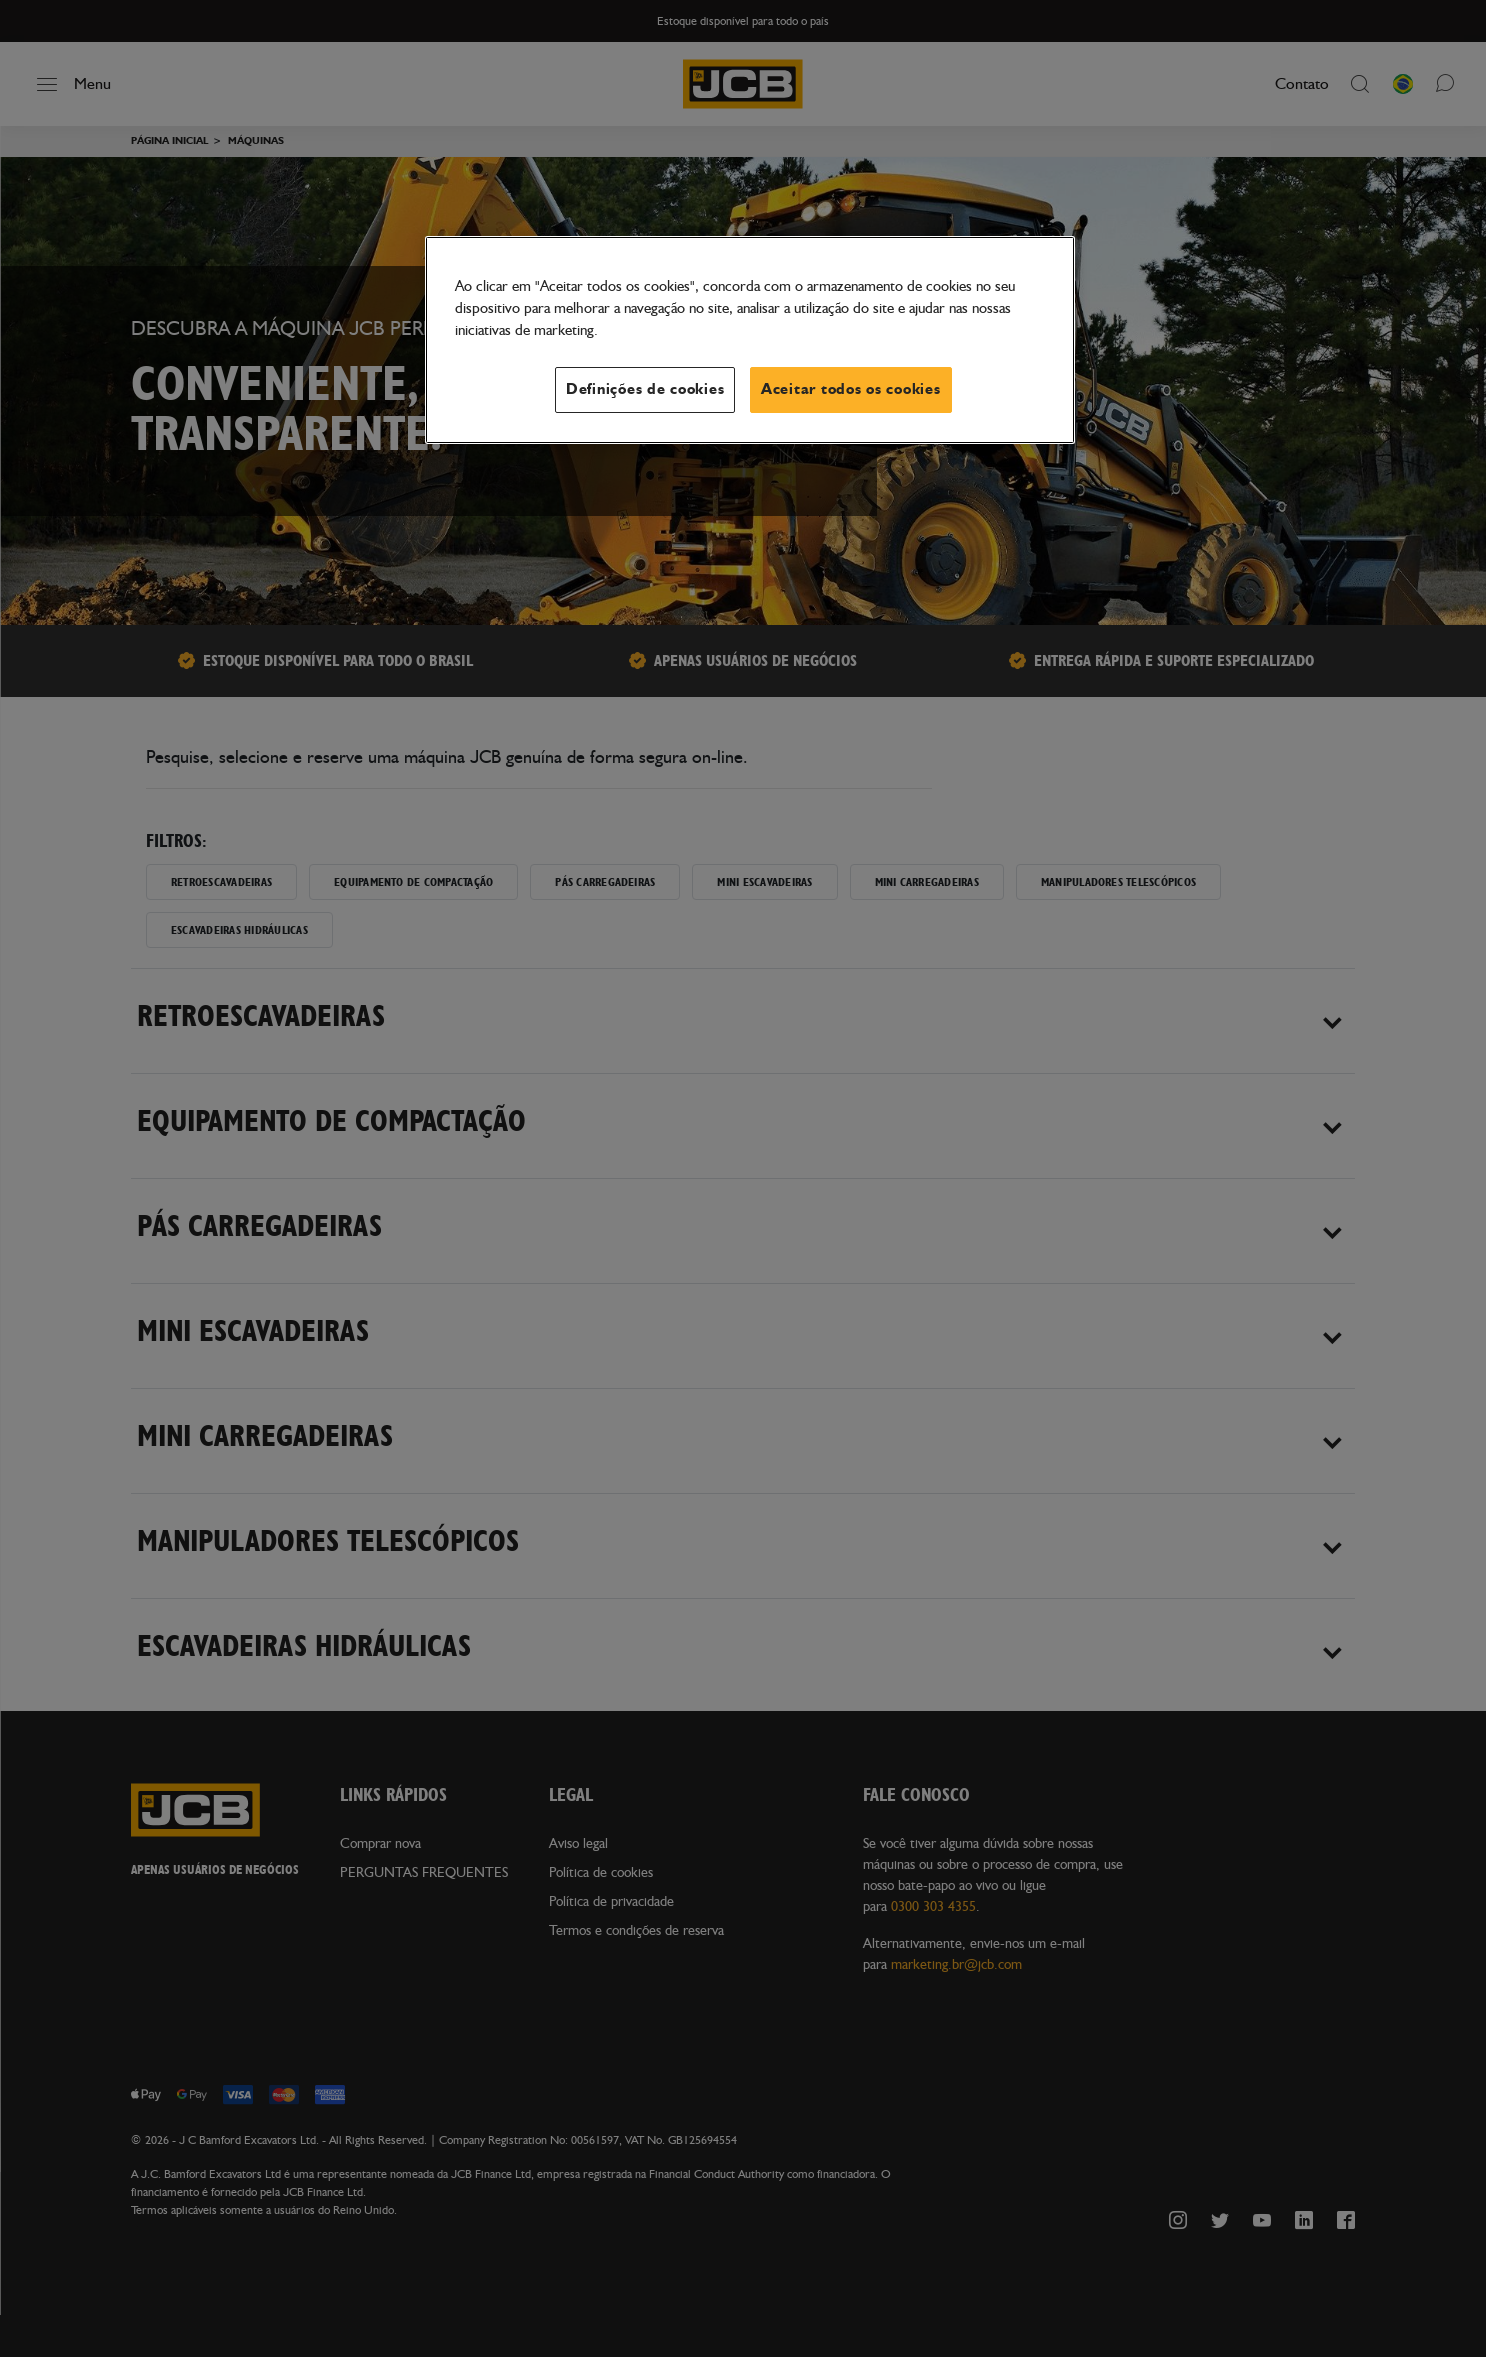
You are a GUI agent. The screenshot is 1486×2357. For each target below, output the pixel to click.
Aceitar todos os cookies (851, 389)
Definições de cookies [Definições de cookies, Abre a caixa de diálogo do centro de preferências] (645, 389)
